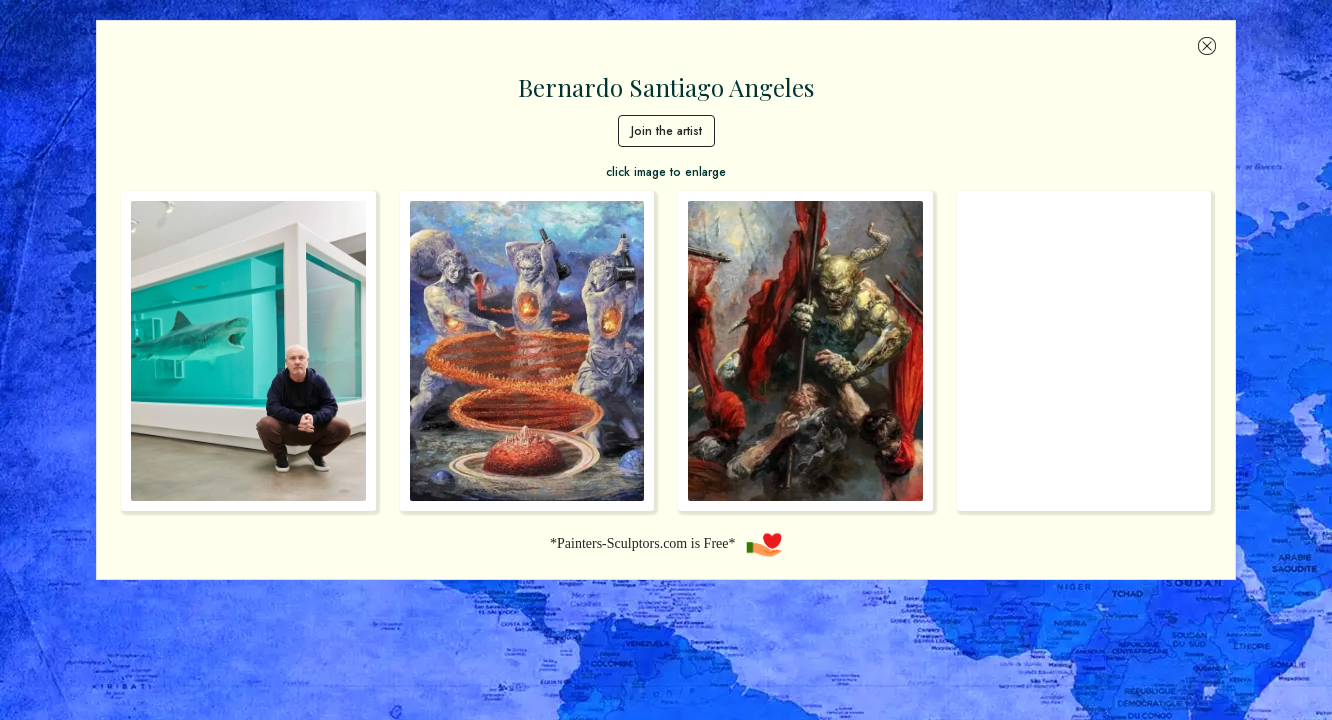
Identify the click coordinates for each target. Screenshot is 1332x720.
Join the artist (666, 131)
